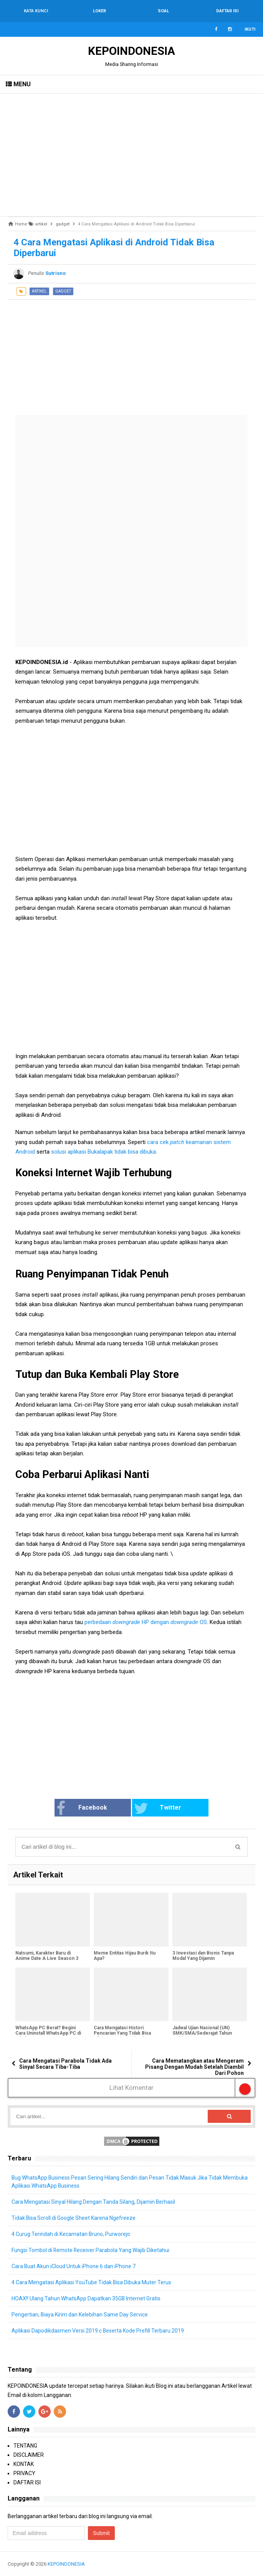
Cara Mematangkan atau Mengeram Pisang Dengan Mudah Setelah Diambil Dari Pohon (194, 2067)
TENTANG (25, 2446)
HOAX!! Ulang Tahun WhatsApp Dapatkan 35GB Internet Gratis (86, 2298)
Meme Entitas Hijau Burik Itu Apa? (124, 1955)
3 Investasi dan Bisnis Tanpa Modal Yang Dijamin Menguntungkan (203, 1958)
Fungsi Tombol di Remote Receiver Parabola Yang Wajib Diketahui (91, 2250)
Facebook (81, 1808)
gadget (63, 291)
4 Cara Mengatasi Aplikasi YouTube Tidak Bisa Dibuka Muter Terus (92, 2282)
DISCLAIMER (28, 2455)
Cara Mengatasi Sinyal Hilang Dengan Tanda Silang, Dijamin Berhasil (93, 2202)
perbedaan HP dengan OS (145, 1622)
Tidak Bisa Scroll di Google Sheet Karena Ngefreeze (74, 2218)
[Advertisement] (131, 155)
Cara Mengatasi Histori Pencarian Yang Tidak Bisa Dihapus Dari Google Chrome (126, 2033)
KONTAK (23, 2464)
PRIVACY (24, 2473)
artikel (39, 291)
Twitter (157, 1808)
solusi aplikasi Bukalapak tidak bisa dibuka (103, 1151)
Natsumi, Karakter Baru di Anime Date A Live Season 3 (46, 1955)
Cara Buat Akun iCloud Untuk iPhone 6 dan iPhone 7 (74, 2266)
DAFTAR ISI (27, 2482)
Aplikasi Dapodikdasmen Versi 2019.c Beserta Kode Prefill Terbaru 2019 (98, 2331)
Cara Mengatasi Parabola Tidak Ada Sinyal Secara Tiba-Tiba (65, 2064)
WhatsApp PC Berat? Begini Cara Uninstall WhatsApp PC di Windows (48, 2033)
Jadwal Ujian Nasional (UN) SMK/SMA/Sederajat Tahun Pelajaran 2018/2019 (202, 2033)
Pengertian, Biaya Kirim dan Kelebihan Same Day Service (80, 2314)
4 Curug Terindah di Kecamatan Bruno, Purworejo (71, 2234)
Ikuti (250, 29)
